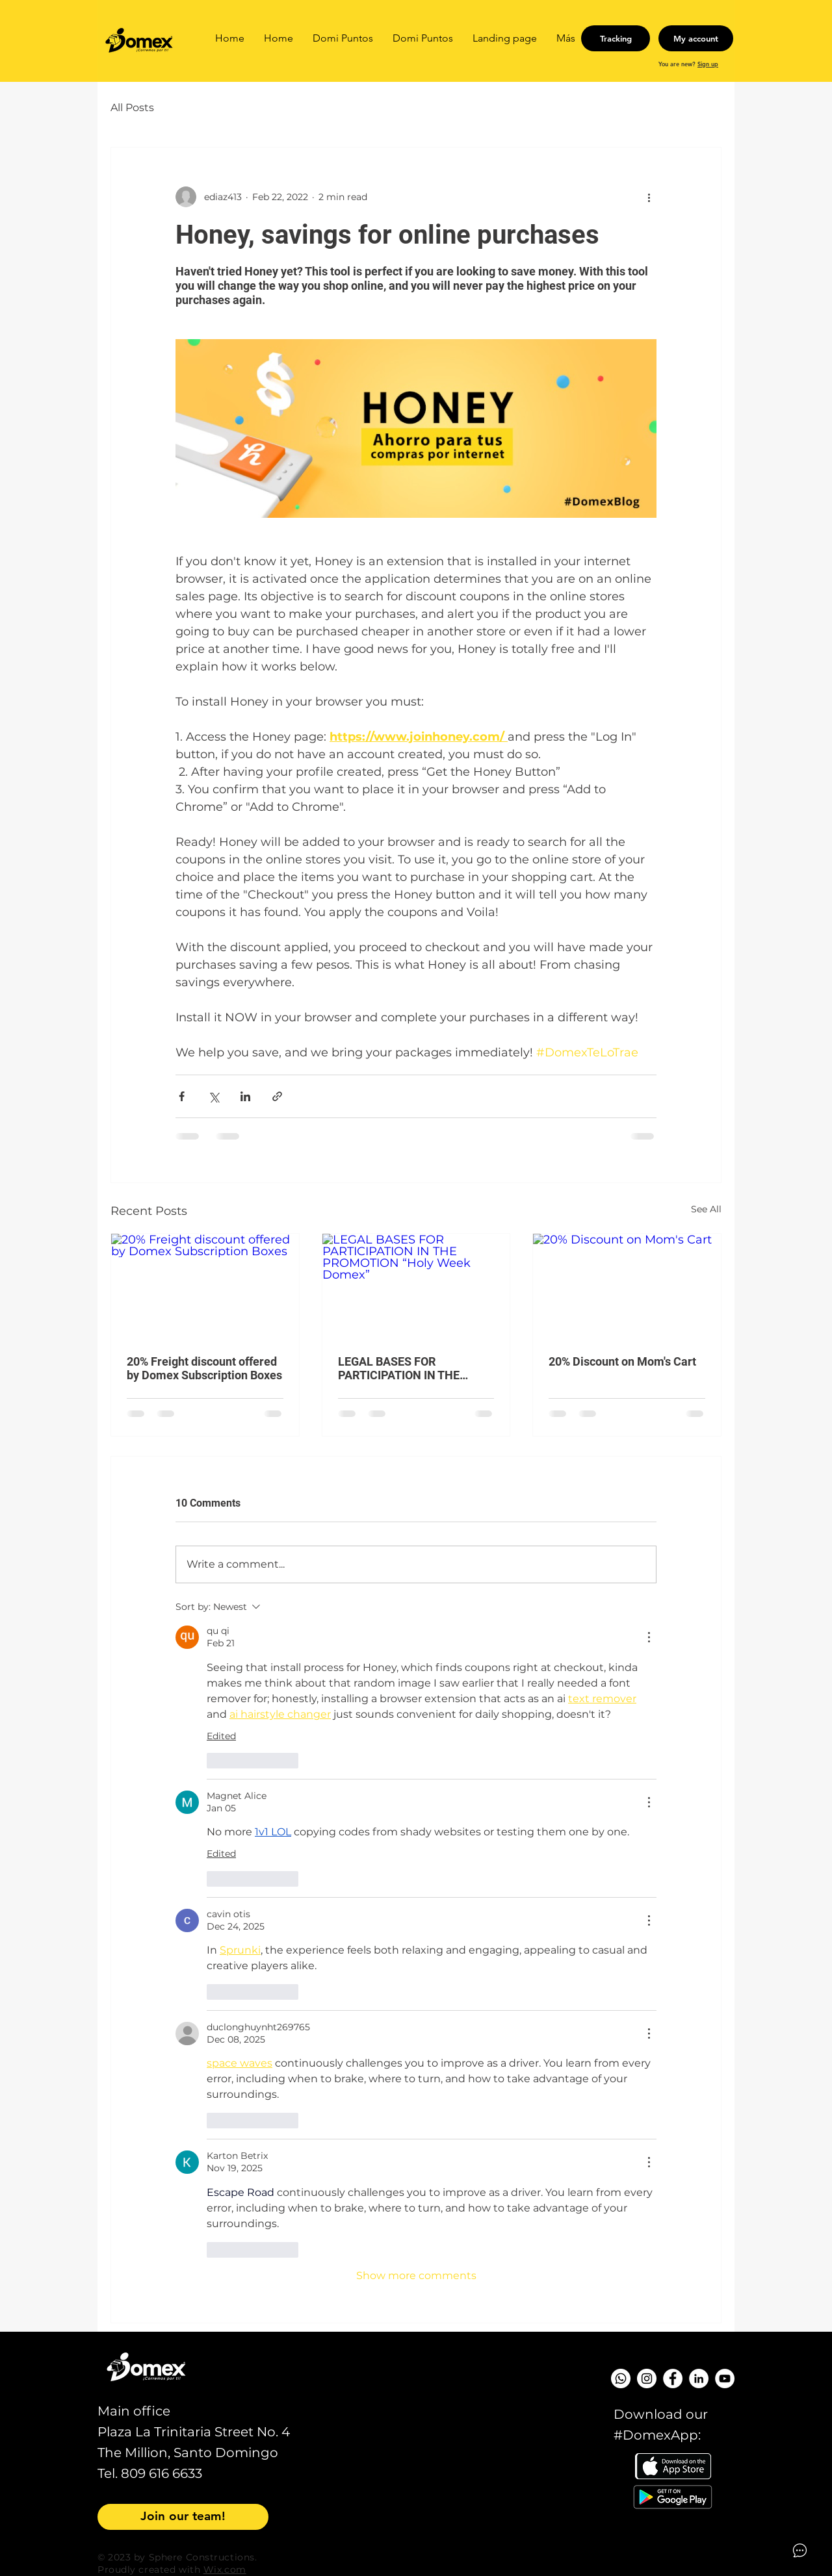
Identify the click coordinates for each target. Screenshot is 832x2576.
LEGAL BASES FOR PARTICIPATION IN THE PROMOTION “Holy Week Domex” (403, 1368)
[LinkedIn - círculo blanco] (698, 2378)
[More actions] (648, 197)
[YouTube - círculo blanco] (724, 2378)
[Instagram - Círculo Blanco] (646, 2378)
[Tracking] (615, 38)
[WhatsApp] (620, 2378)
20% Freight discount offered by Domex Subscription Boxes (204, 1368)
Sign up (707, 64)
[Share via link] (277, 1096)
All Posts (132, 107)
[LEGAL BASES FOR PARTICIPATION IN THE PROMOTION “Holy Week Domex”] (416, 1286)
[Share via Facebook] (182, 1096)
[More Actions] (648, 1637)
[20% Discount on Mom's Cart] (627, 1286)
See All (706, 1209)
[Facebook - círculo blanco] (672, 2378)
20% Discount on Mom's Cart (622, 1361)
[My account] (695, 38)
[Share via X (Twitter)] (213, 1096)
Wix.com (224, 2569)
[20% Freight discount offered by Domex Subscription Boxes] (205, 1286)
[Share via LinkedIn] (245, 1096)
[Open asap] (799, 2550)
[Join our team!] (183, 2517)
